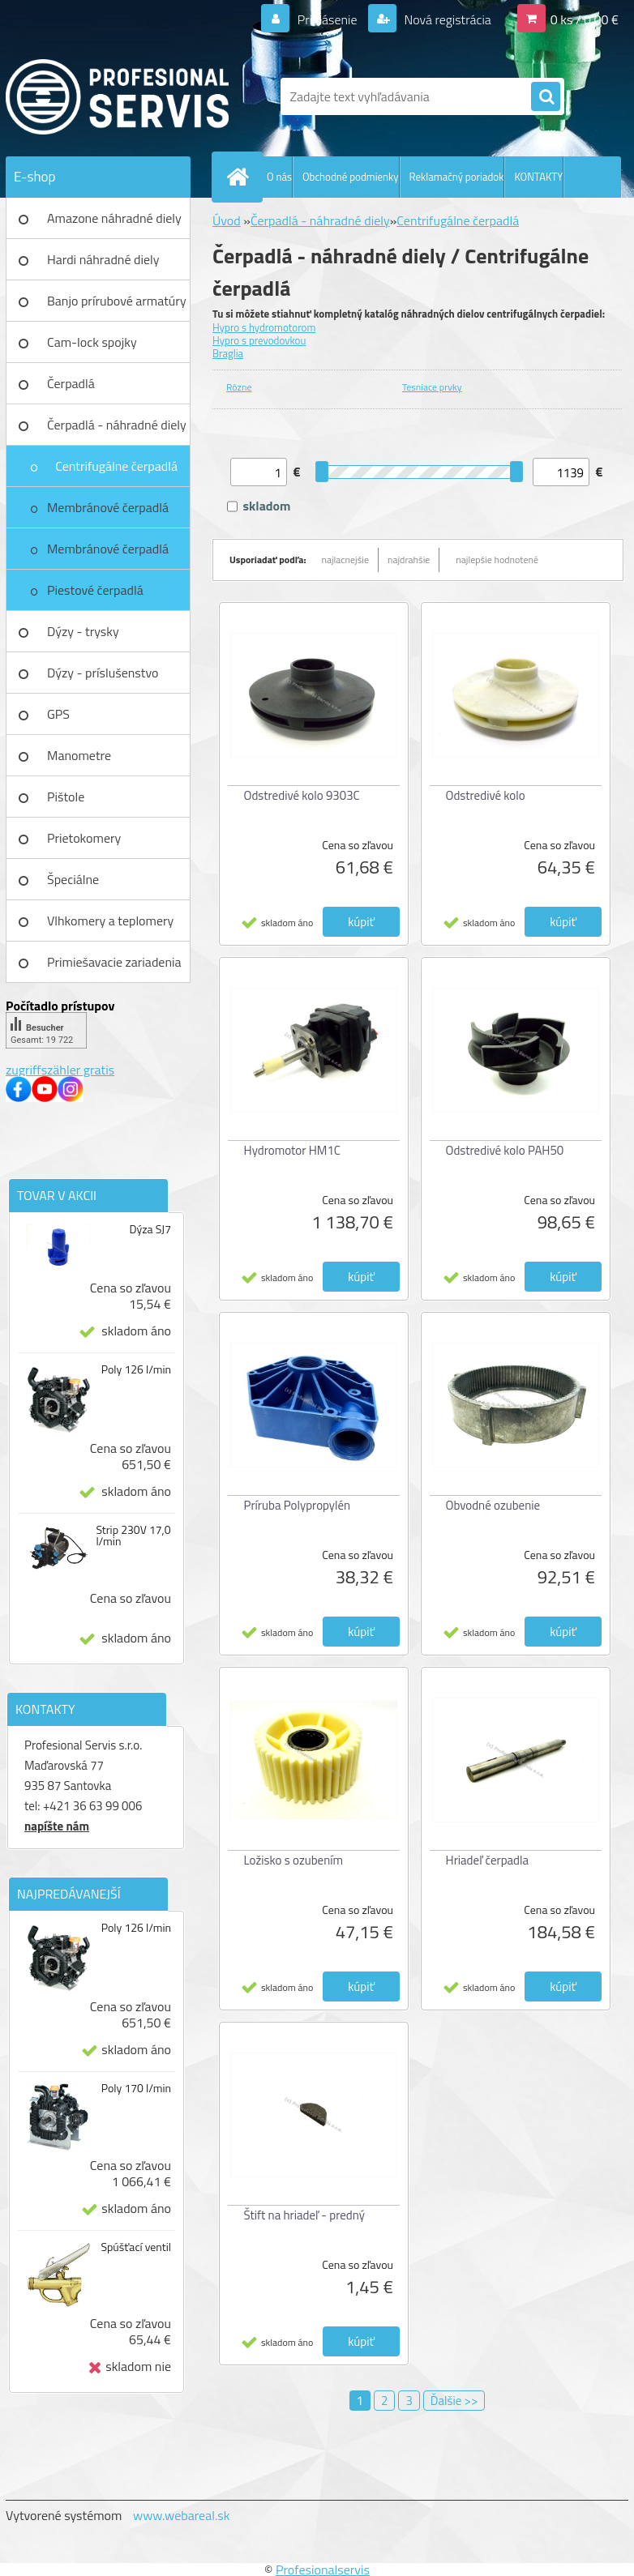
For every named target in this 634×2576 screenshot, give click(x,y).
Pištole (65, 796)
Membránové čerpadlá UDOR (108, 513)
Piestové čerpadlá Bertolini (95, 595)
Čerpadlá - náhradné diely (116, 424)
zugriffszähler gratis (60, 1069)
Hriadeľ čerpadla (487, 1860)
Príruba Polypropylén (297, 1505)
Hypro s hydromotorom (263, 327)
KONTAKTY (538, 177)
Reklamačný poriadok (456, 177)
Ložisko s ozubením (294, 1860)
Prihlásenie (327, 19)
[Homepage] (240, 176)
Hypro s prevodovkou (259, 340)
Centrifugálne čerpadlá (116, 466)
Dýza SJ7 (150, 1229)
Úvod (226, 220)
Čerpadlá (71, 383)
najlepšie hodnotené (497, 559)
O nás (279, 177)
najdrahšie (409, 559)
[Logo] (117, 96)
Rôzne (239, 387)
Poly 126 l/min (136, 1369)
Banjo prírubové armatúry (116, 300)
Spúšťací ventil (136, 2247)
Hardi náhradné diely (103, 259)
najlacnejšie (346, 559)
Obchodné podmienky (350, 177)
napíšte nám (56, 1826)
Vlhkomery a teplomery (110, 920)
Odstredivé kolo (485, 795)
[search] (545, 97)
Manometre (79, 755)
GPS (58, 714)
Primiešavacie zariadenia (114, 962)
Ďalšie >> (454, 2400)
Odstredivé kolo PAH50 (505, 1150)
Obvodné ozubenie (493, 1505)
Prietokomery (84, 838)
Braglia (227, 353)
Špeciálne (73, 879)
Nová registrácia (446, 19)
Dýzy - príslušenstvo (102, 672)
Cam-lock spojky (92, 342)
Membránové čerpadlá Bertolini (108, 554)
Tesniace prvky (432, 387)
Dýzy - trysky (83, 631)
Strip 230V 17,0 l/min (133, 1535)
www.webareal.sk (181, 2515)
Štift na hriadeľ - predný (304, 2215)
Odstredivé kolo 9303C (302, 795)
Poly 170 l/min (136, 2088)
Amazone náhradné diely (114, 218)
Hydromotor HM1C (292, 1150)
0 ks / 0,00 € (584, 19)
